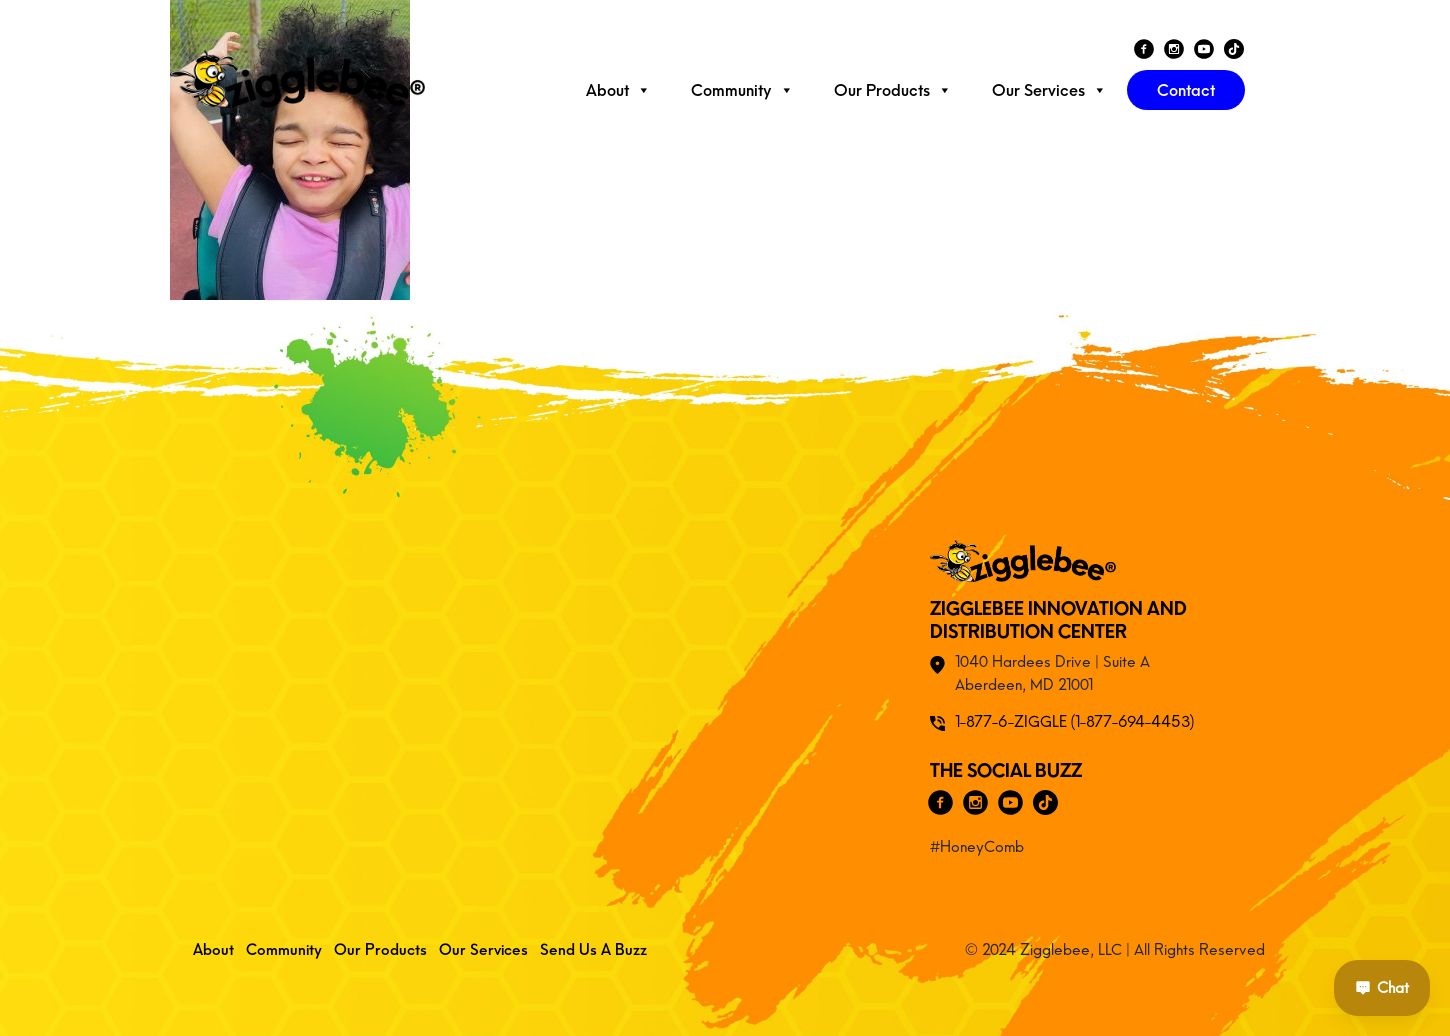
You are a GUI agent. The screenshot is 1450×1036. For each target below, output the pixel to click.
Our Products (893, 90)
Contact (1186, 90)
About (618, 90)
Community (742, 90)
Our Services (1049, 90)
